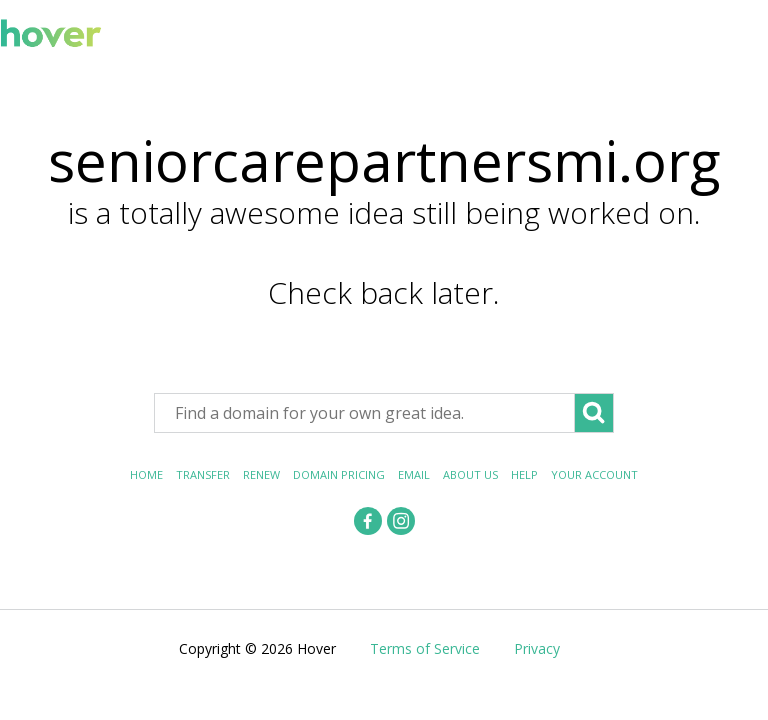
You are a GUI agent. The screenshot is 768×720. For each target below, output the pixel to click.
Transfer (203, 474)
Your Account (594, 474)
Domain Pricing (339, 474)
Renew (261, 474)
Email (414, 474)
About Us (470, 474)
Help (524, 474)
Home (146, 474)
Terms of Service (425, 648)
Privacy (537, 648)
